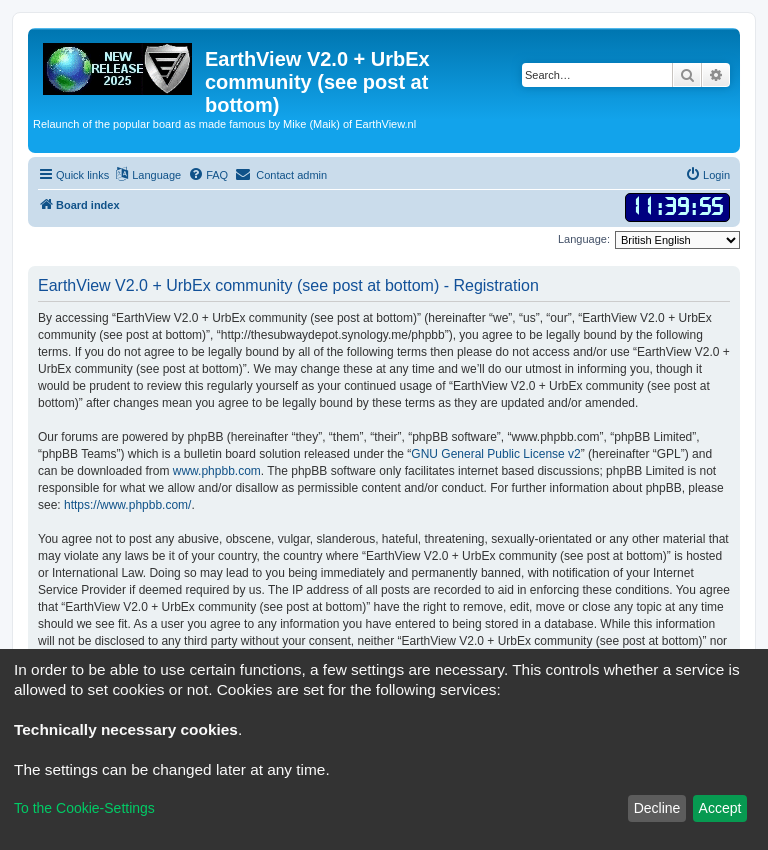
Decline (657, 808)
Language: (584, 239)
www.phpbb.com (217, 471)
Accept (720, 808)
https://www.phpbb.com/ (127, 505)
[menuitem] (208, 175)
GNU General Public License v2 (495, 454)
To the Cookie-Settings (84, 808)
